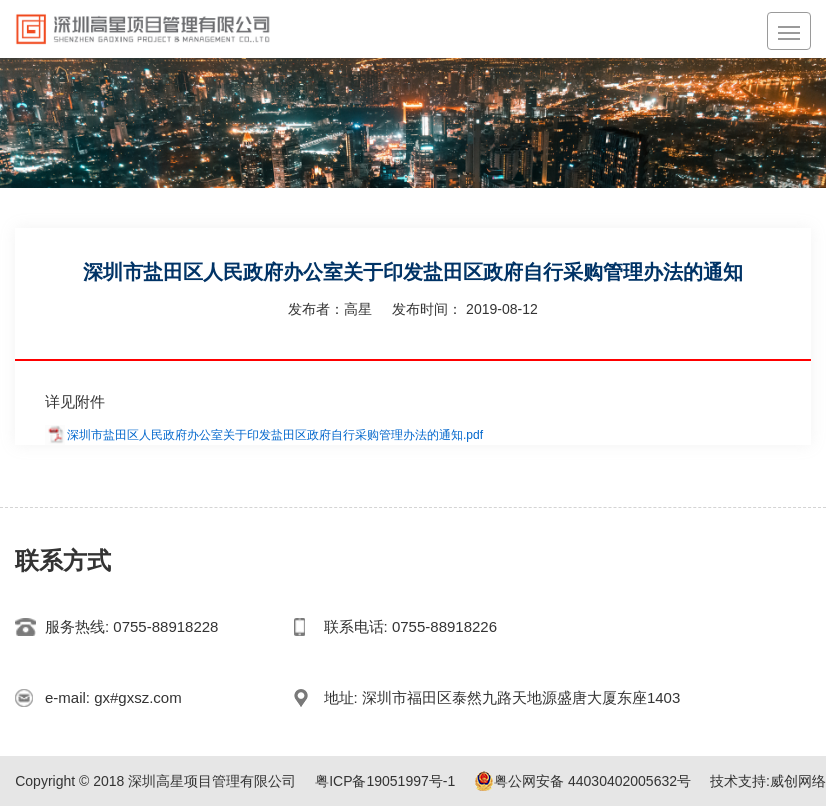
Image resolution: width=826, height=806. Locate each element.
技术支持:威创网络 (768, 781)
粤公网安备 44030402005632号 (582, 781)
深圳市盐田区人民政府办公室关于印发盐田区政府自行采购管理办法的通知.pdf (275, 435)
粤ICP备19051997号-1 (385, 781)
